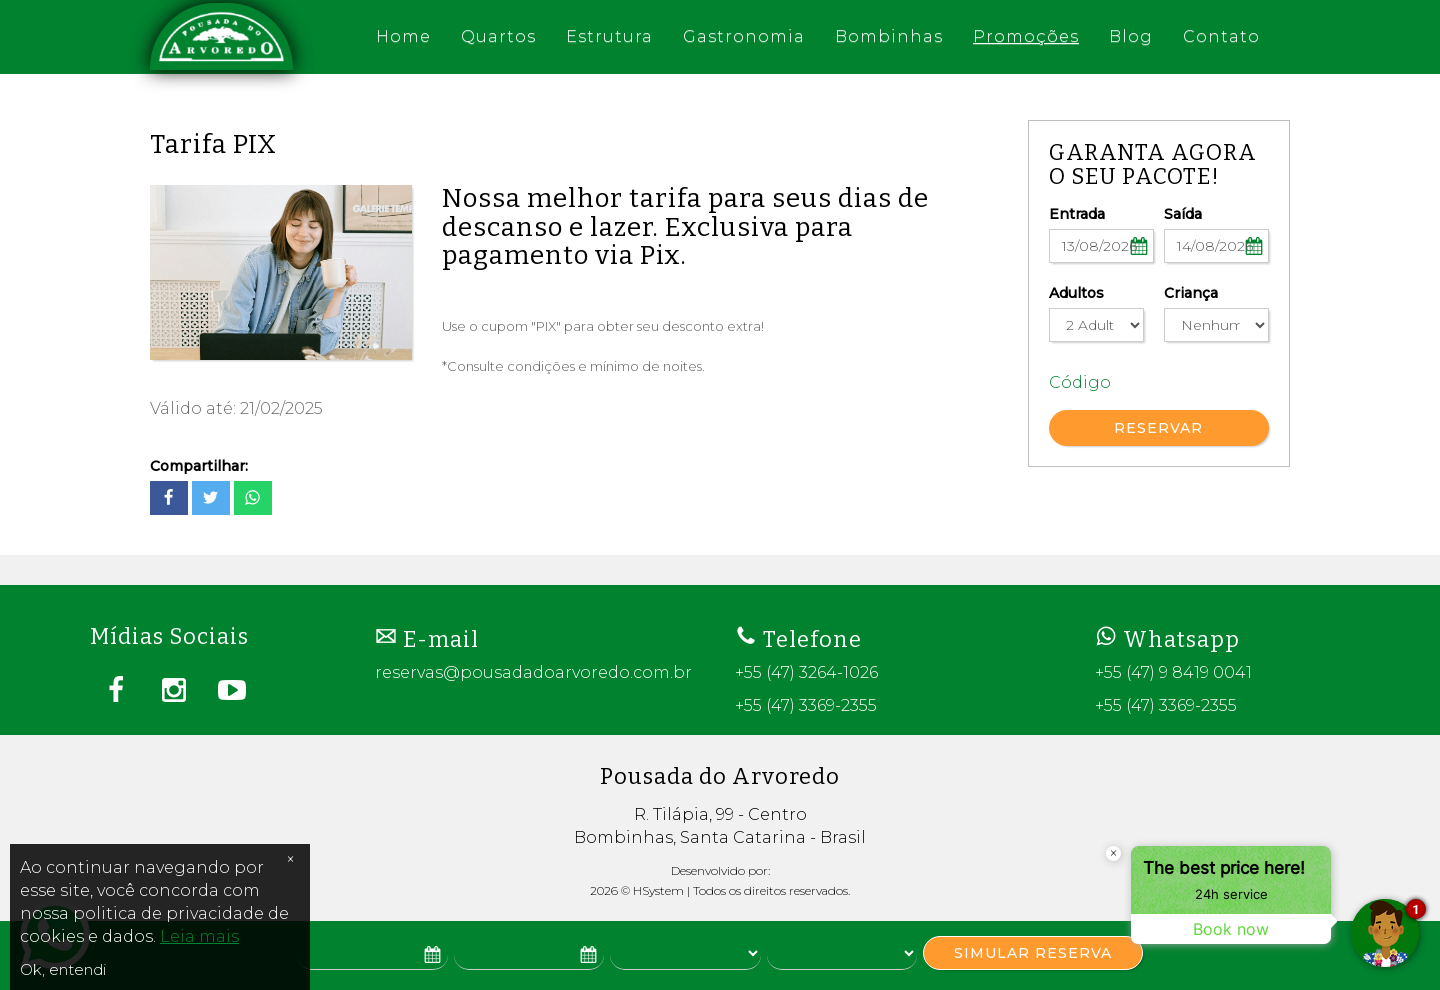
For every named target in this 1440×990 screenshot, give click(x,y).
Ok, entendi (63, 969)
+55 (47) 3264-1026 (806, 672)
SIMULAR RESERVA (1033, 953)
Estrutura (609, 36)
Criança (1191, 293)
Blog (1131, 36)
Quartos (498, 36)
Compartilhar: (199, 466)
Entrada (1077, 214)
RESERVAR (1158, 428)
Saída (1183, 214)
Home (403, 36)
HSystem (658, 890)
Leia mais (199, 936)
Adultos (1076, 293)
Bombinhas (889, 36)
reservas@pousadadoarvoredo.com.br (533, 672)
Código (1080, 382)
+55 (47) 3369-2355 (806, 705)
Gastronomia (744, 36)
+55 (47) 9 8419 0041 (1173, 672)
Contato (1221, 36)
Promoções (1026, 36)
